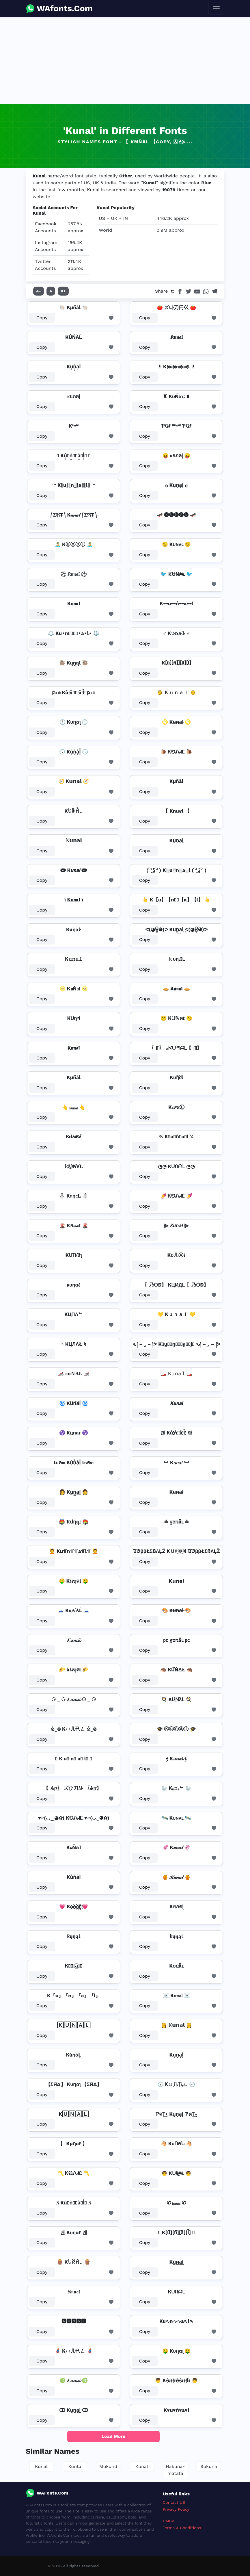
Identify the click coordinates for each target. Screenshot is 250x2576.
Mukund (108, 2466)
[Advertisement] (125, 60)
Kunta (74, 2466)
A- (38, 291)
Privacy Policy (176, 2509)
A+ (63, 291)
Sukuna (208, 2466)
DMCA (169, 2521)
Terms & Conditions (182, 2527)
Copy (42, 317)
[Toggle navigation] (216, 8)
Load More (114, 2436)
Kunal (41, 2466)
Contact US (174, 2502)
